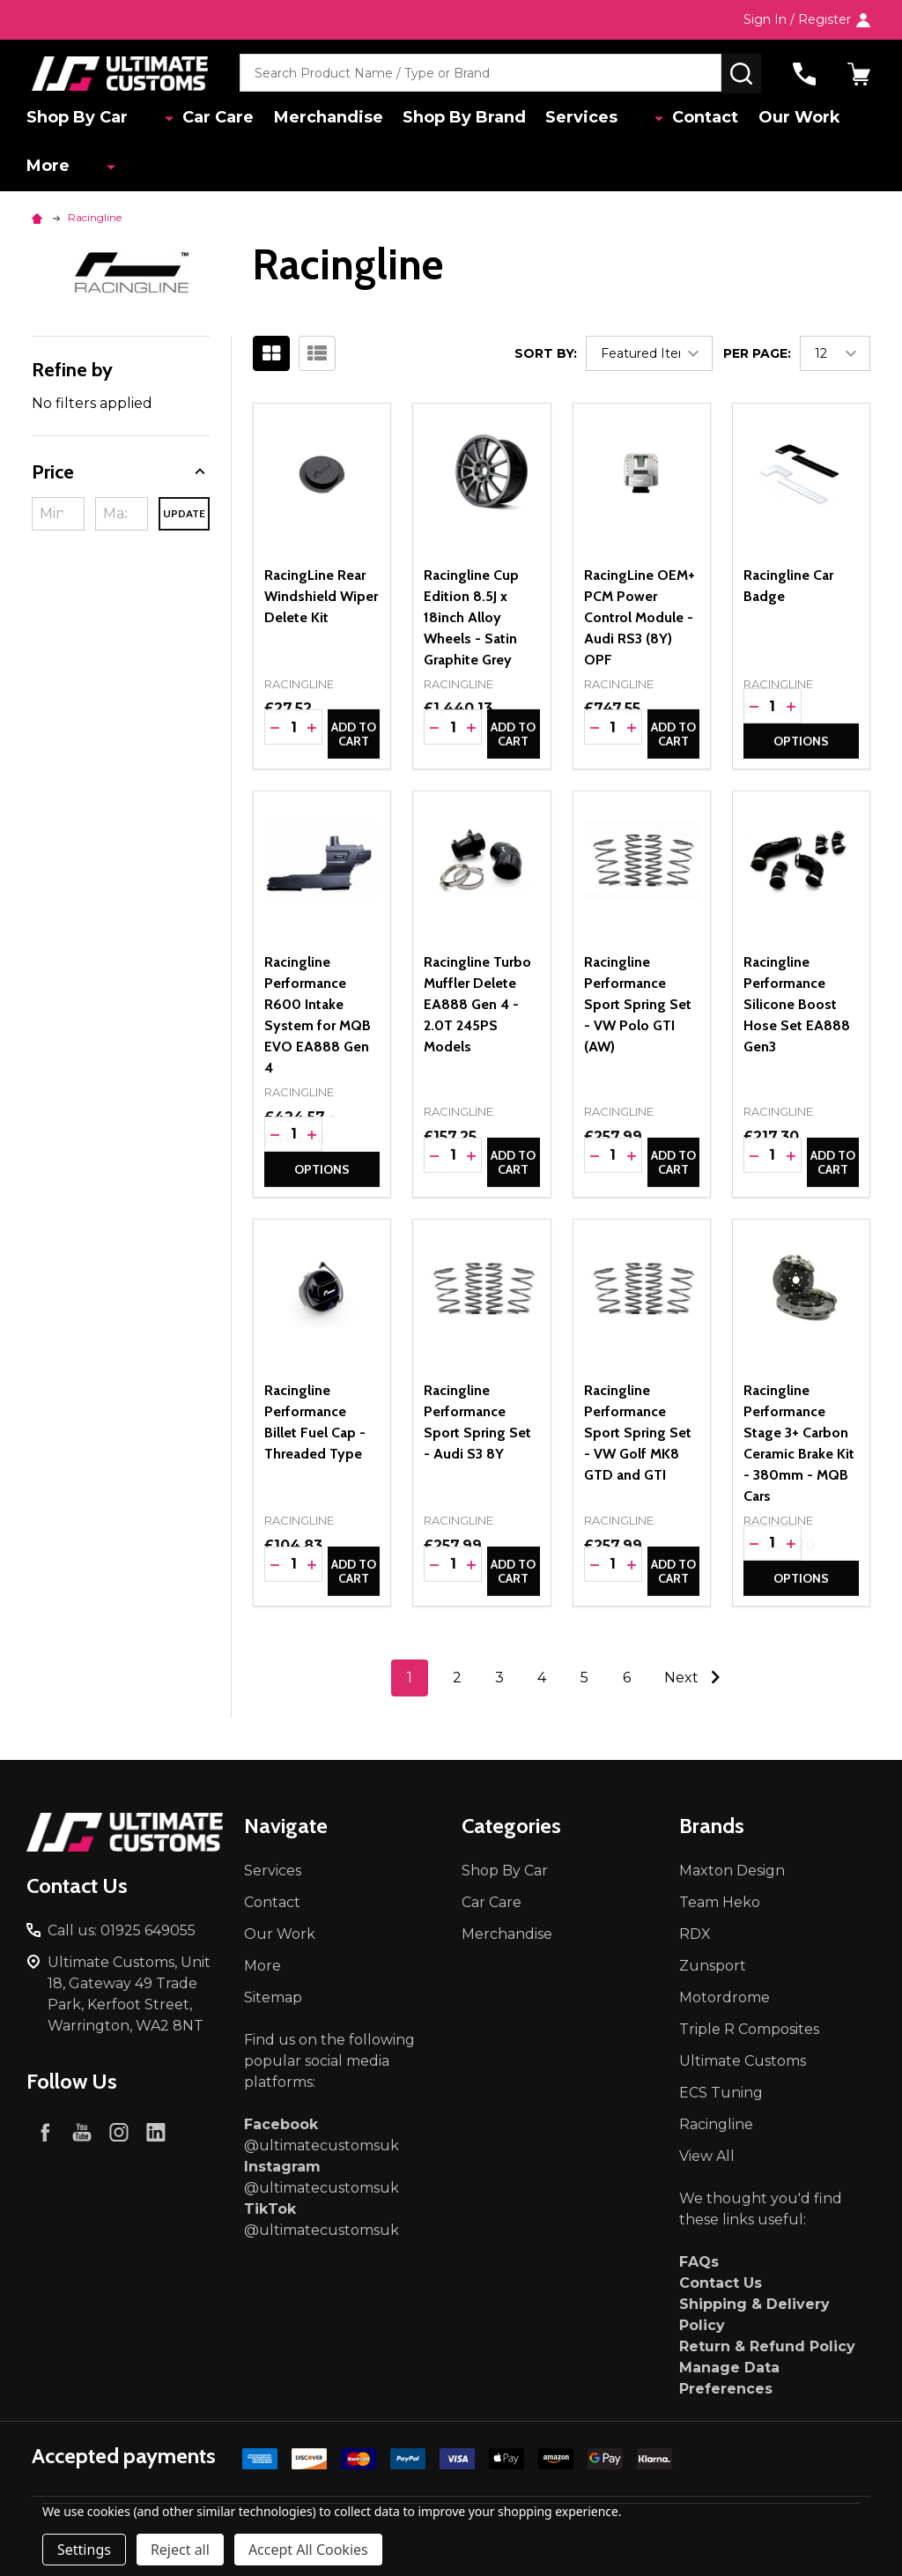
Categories (511, 1825)
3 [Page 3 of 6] (499, 1677)
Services (575, 119)
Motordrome (724, 1997)
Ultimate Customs (742, 2061)
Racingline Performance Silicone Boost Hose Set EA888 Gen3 (796, 1004)
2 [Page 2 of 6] (457, 1677)
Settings (84, 2549)
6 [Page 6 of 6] (627, 1677)
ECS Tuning (721, 2092)
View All (707, 2156)
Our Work (771, 119)
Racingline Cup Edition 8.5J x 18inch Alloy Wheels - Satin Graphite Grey (471, 617)
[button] (121, 471)
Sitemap (273, 1997)
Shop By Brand (452, 119)
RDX (695, 1934)
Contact (673, 119)
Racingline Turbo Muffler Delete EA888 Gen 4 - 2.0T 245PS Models (477, 1004)
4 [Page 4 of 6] (541, 1677)
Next (696, 1677)
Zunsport (712, 1965)
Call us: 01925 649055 (122, 1930)
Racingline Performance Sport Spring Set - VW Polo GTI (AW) (637, 1004)
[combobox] (480, 73)
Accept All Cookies (308, 2549)
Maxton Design (732, 1870)
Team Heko (719, 1902)
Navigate (286, 1825)
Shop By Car (82, 119)
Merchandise (311, 119)
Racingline (716, 2124)
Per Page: (757, 353)
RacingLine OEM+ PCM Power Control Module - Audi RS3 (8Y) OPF (639, 617)
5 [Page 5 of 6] (584, 1677)
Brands (711, 1825)
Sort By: (545, 353)
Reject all (180, 2549)
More (53, 171)
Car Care (197, 119)
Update (184, 513)
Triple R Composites (749, 2029)
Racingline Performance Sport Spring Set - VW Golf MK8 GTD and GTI (637, 1432)
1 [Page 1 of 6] (409, 1677)
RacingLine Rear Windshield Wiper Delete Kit (321, 596)
